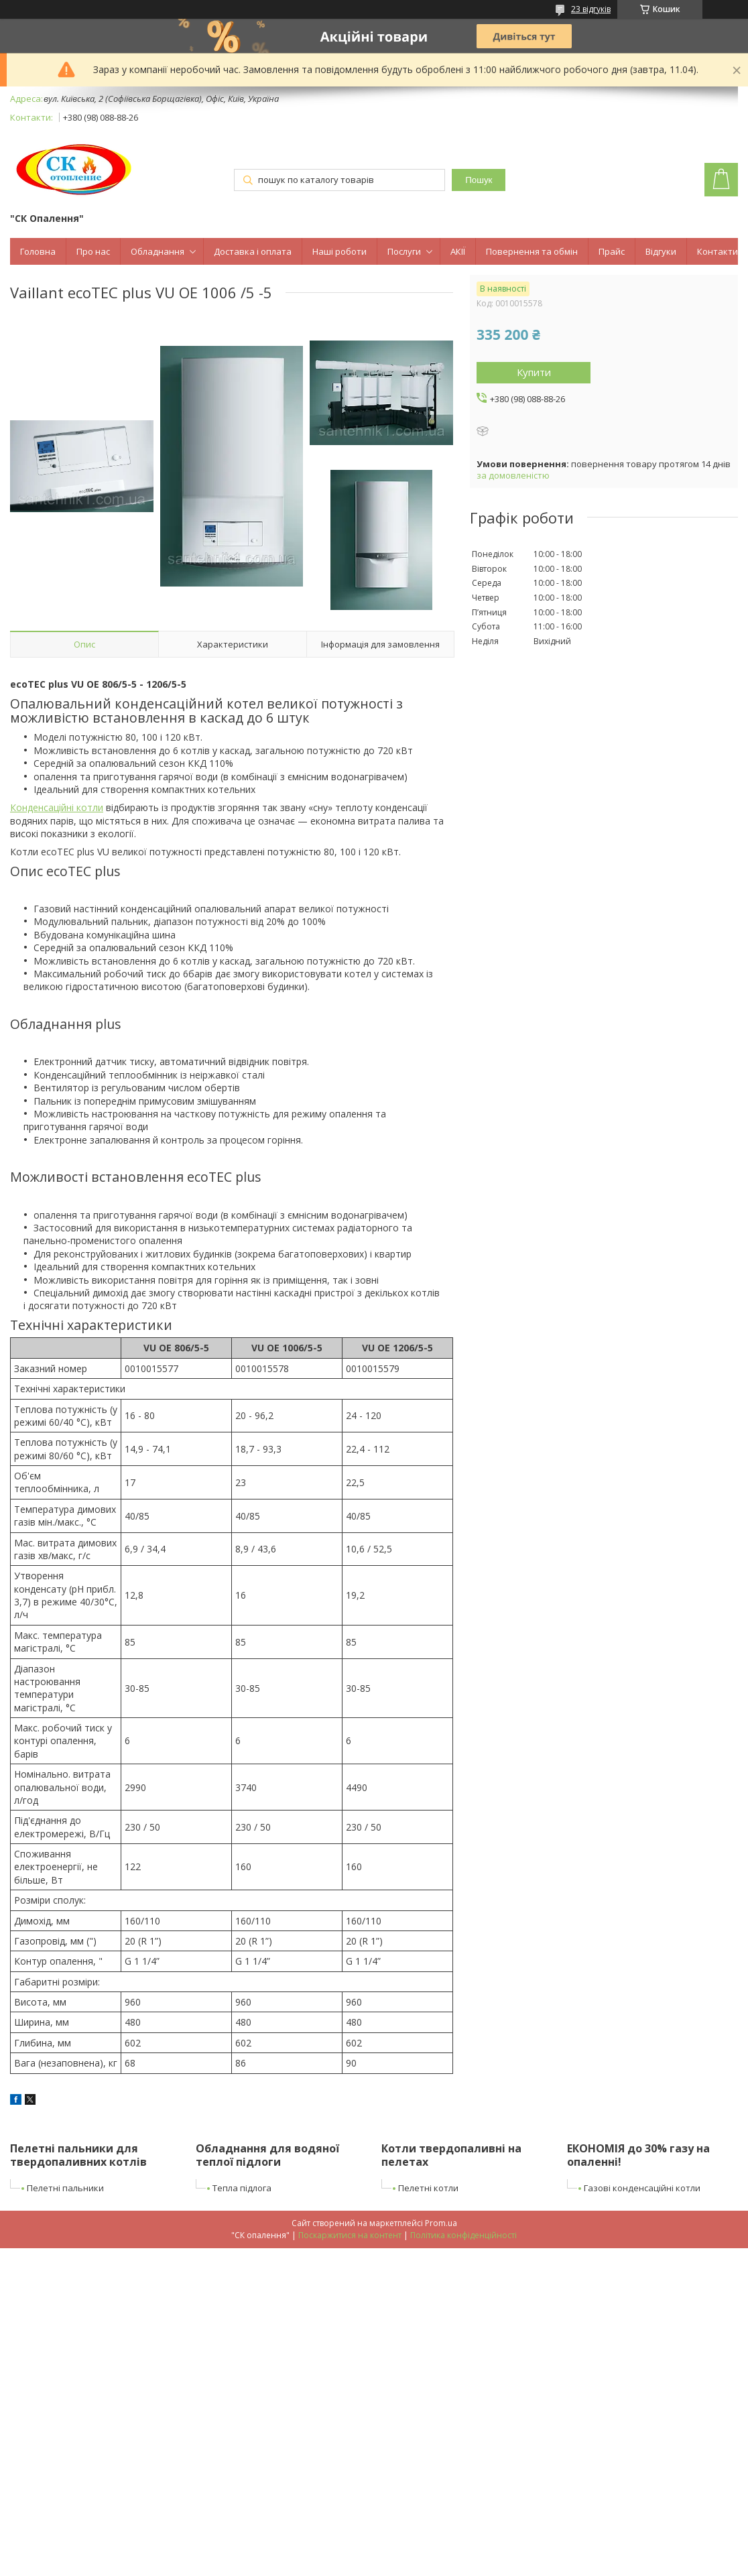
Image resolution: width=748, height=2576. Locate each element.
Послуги (404, 251)
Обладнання (157, 251)
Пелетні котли (428, 2188)
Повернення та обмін (532, 251)
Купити (534, 372)
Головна (38, 251)
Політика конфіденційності (463, 2235)
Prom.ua (441, 2223)
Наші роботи (339, 251)
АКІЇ (457, 251)
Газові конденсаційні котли (642, 2188)
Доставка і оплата (253, 251)
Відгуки (660, 251)
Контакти (717, 251)
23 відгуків (591, 9)
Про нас (93, 251)
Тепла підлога (241, 2188)
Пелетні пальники (65, 2188)
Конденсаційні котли (56, 807)
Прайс (612, 251)
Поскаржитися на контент (349, 2235)
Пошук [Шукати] (478, 180)
